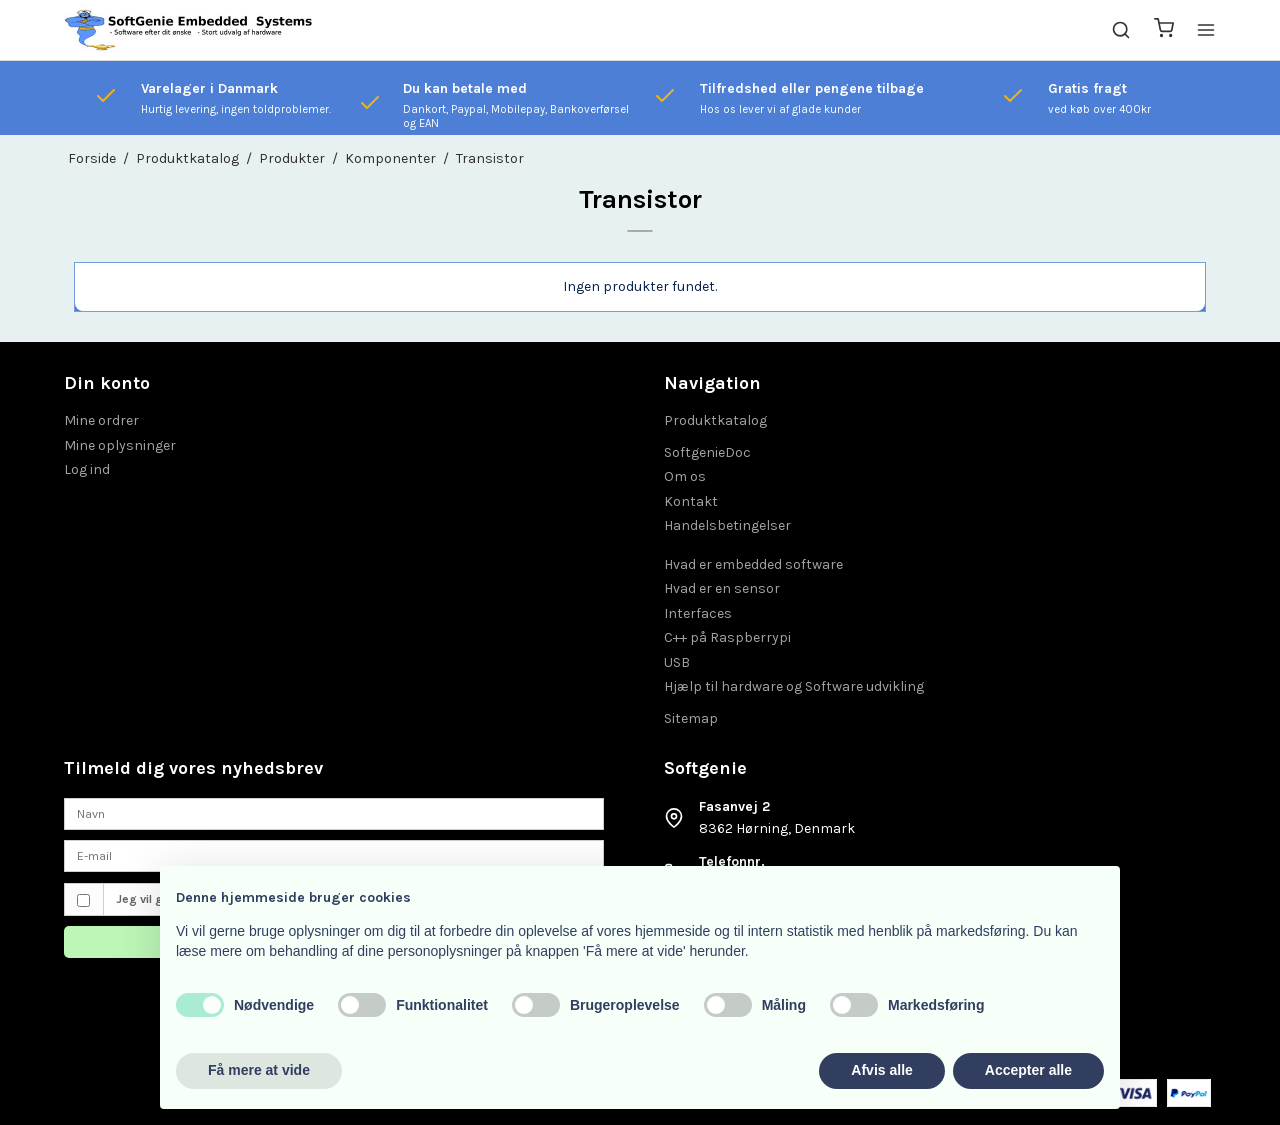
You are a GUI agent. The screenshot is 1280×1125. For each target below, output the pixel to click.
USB (677, 662)
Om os (685, 476)
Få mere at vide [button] (259, 1070)
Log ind (87, 469)
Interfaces (698, 613)
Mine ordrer (101, 420)
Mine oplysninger (120, 445)
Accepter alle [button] (1028, 1070)
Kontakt (691, 501)
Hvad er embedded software (753, 564)
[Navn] (334, 812)
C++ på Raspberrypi (727, 637)
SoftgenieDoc (707, 452)
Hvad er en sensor (722, 588)
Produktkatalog (715, 420)
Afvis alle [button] (881, 1070)
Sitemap (691, 718)
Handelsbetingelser (727, 525)
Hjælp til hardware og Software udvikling (794, 686)
